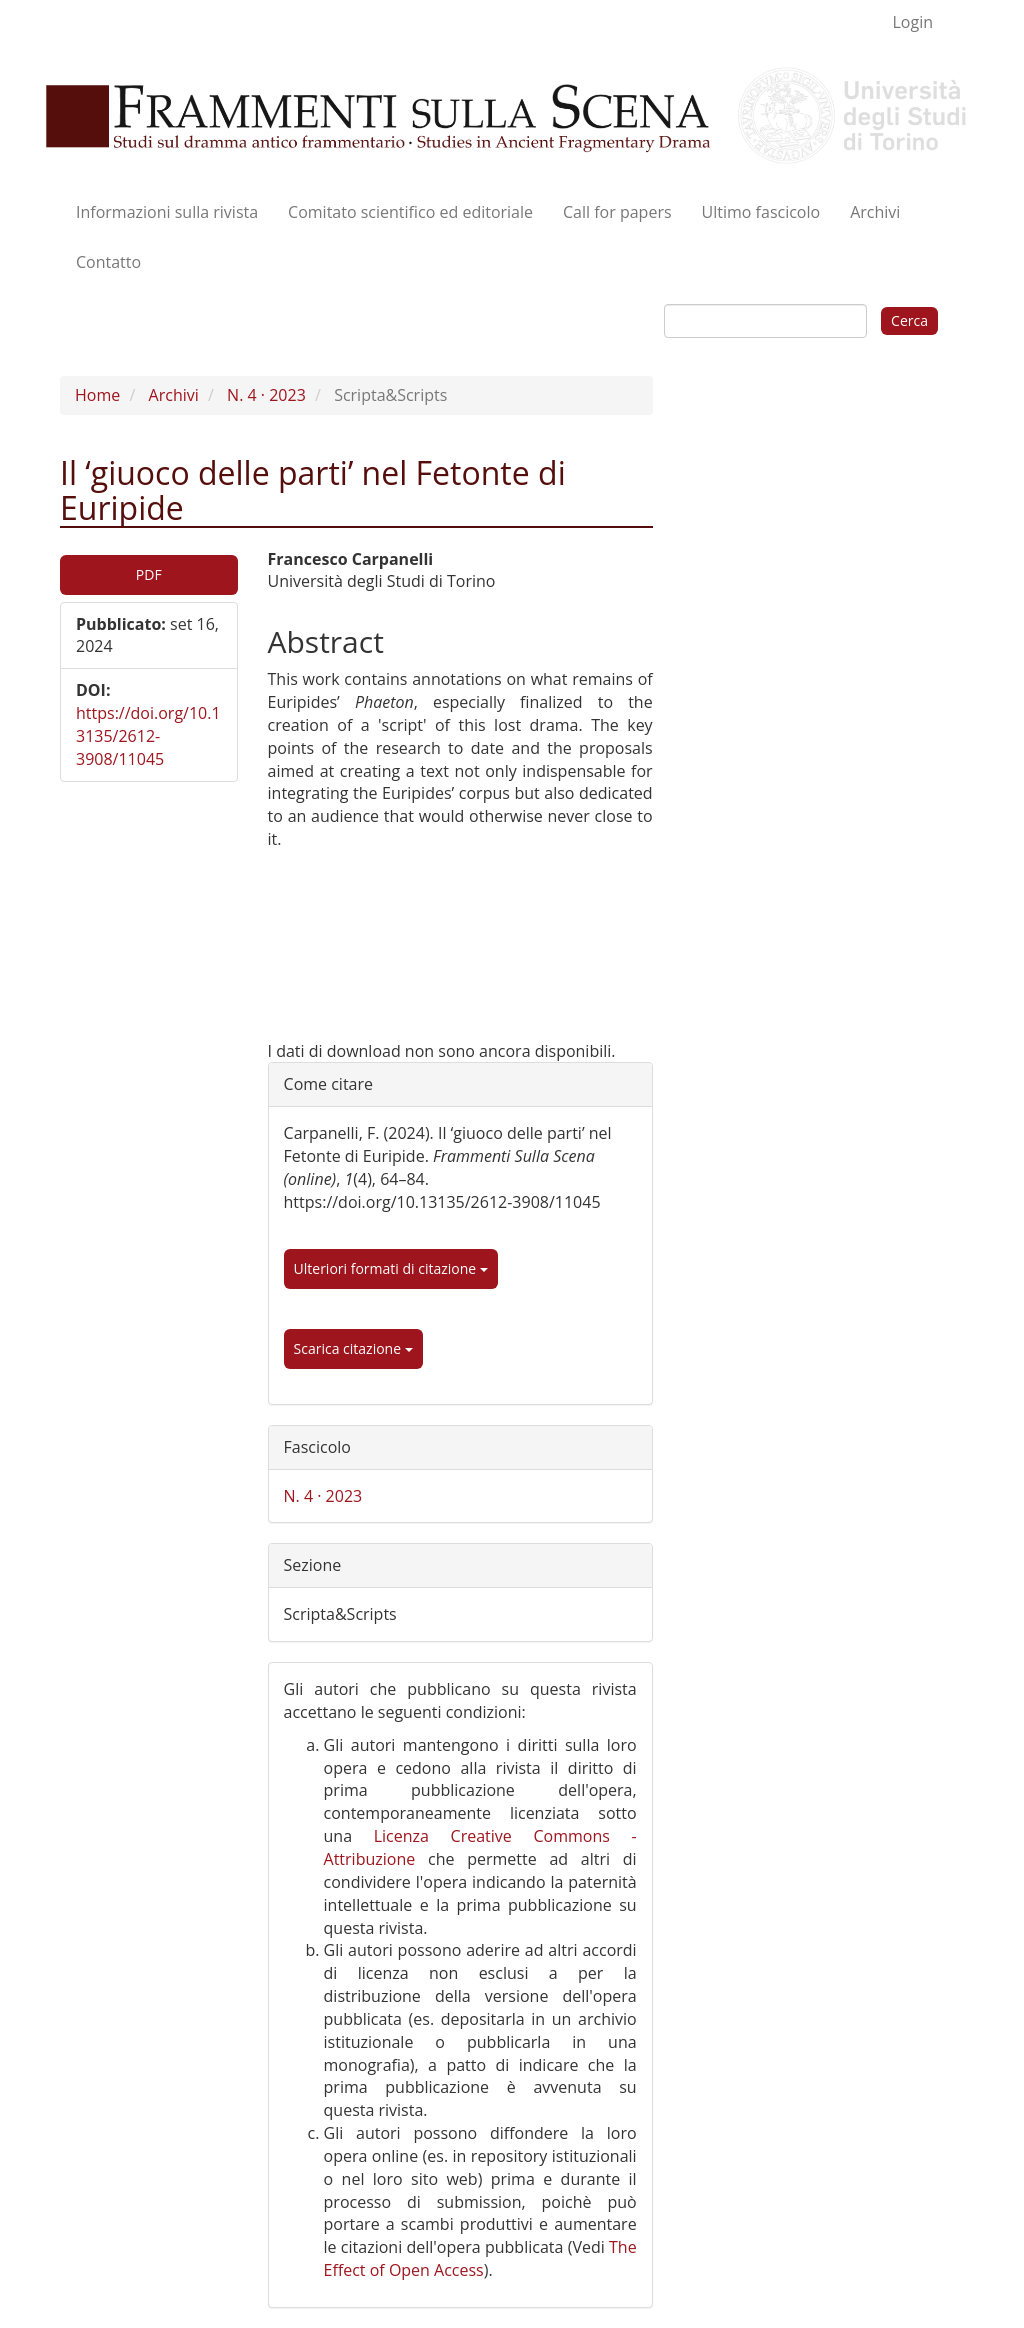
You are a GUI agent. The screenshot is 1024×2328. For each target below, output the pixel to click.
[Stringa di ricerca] (765, 321)
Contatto (108, 262)
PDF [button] (149, 574)
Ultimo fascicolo (761, 212)
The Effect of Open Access (480, 2258)
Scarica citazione (353, 1348)
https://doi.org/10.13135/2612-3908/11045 (148, 736)
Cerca (909, 320)
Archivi (875, 212)
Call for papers (617, 212)
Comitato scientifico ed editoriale (410, 212)
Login (912, 22)
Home (97, 395)
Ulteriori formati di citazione (391, 1268)
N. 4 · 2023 (266, 395)
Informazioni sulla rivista (167, 212)
